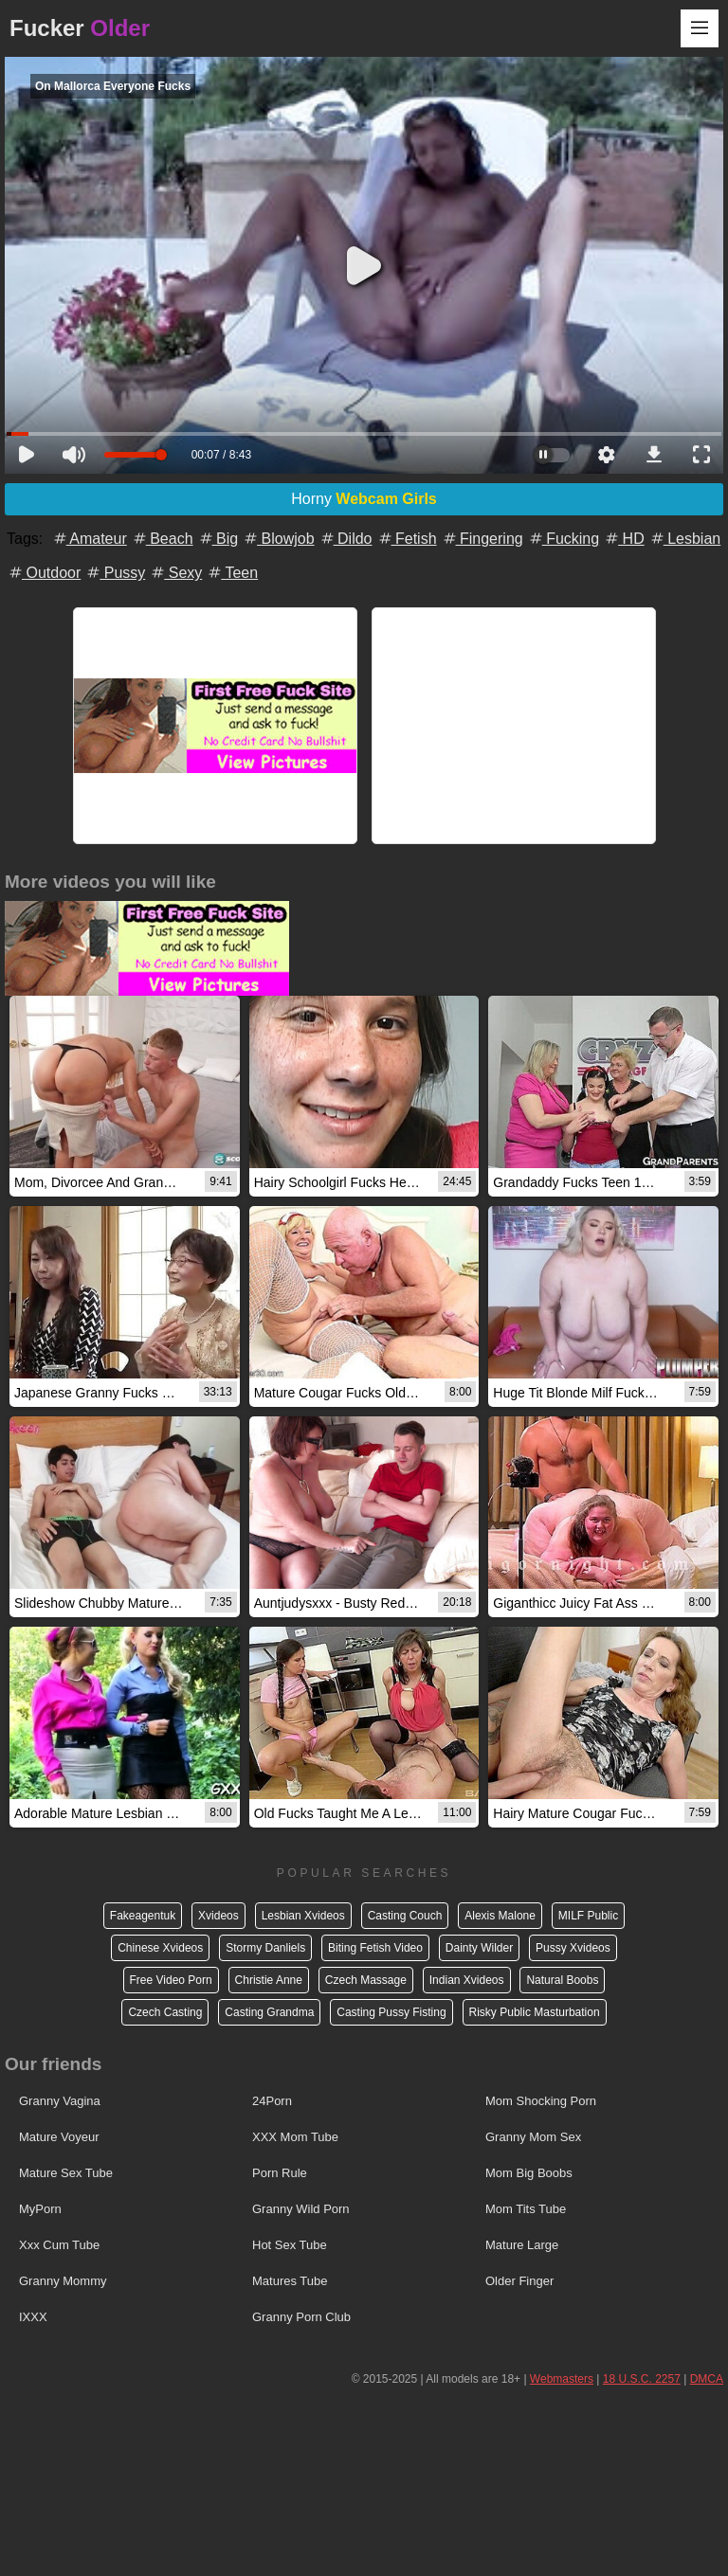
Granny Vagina (59, 2101)
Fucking (563, 539)
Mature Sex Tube (66, 2173)
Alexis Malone (500, 1915)
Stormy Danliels (265, 1948)
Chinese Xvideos (160, 1948)
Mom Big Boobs (529, 2173)
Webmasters (561, 2379)
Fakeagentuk (142, 1915)
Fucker (79, 28)
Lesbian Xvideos (303, 1915)
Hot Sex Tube (289, 2245)
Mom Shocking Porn (540, 2101)
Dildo (345, 539)
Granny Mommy (62, 2281)
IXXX (33, 2317)
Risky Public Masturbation (534, 2012)
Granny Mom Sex (533, 2137)
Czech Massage (366, 1980)
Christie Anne (268, 1980)
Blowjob (278, 539)
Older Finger (519, 2281)
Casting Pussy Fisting (391, 2012)
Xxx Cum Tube (59, 2245)
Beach (162, 539)
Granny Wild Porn (301, 2209)
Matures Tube (290, 2281)
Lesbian (684, 539)
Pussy (114, 573)
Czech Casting (165, 2012)
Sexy (175, 573)
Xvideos (218, 1915)
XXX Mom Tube (295, 2137)
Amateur (89, 539)
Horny (364, 499)
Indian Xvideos (466, 1980)
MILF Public (588, 1915)
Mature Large (521, 2245)
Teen (232, 573)
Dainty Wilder (479, 1948)
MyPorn (40, 2209)
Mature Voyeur (59, 2137)
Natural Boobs (562, 1980)
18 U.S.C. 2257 (642, 2379)
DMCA (706, 2379)
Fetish (406, 539)
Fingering (482, 539)
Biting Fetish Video (375, 1948)
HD (624, 539)
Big (218, 539)
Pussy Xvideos (573, 1948)
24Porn (272, 2101)
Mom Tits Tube (525, 2209)
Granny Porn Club (301, 2317)
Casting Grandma (269, 2012)
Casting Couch (405, 1915)
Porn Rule (279, 2173)
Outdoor (44, 573)
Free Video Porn (171, 1980)
